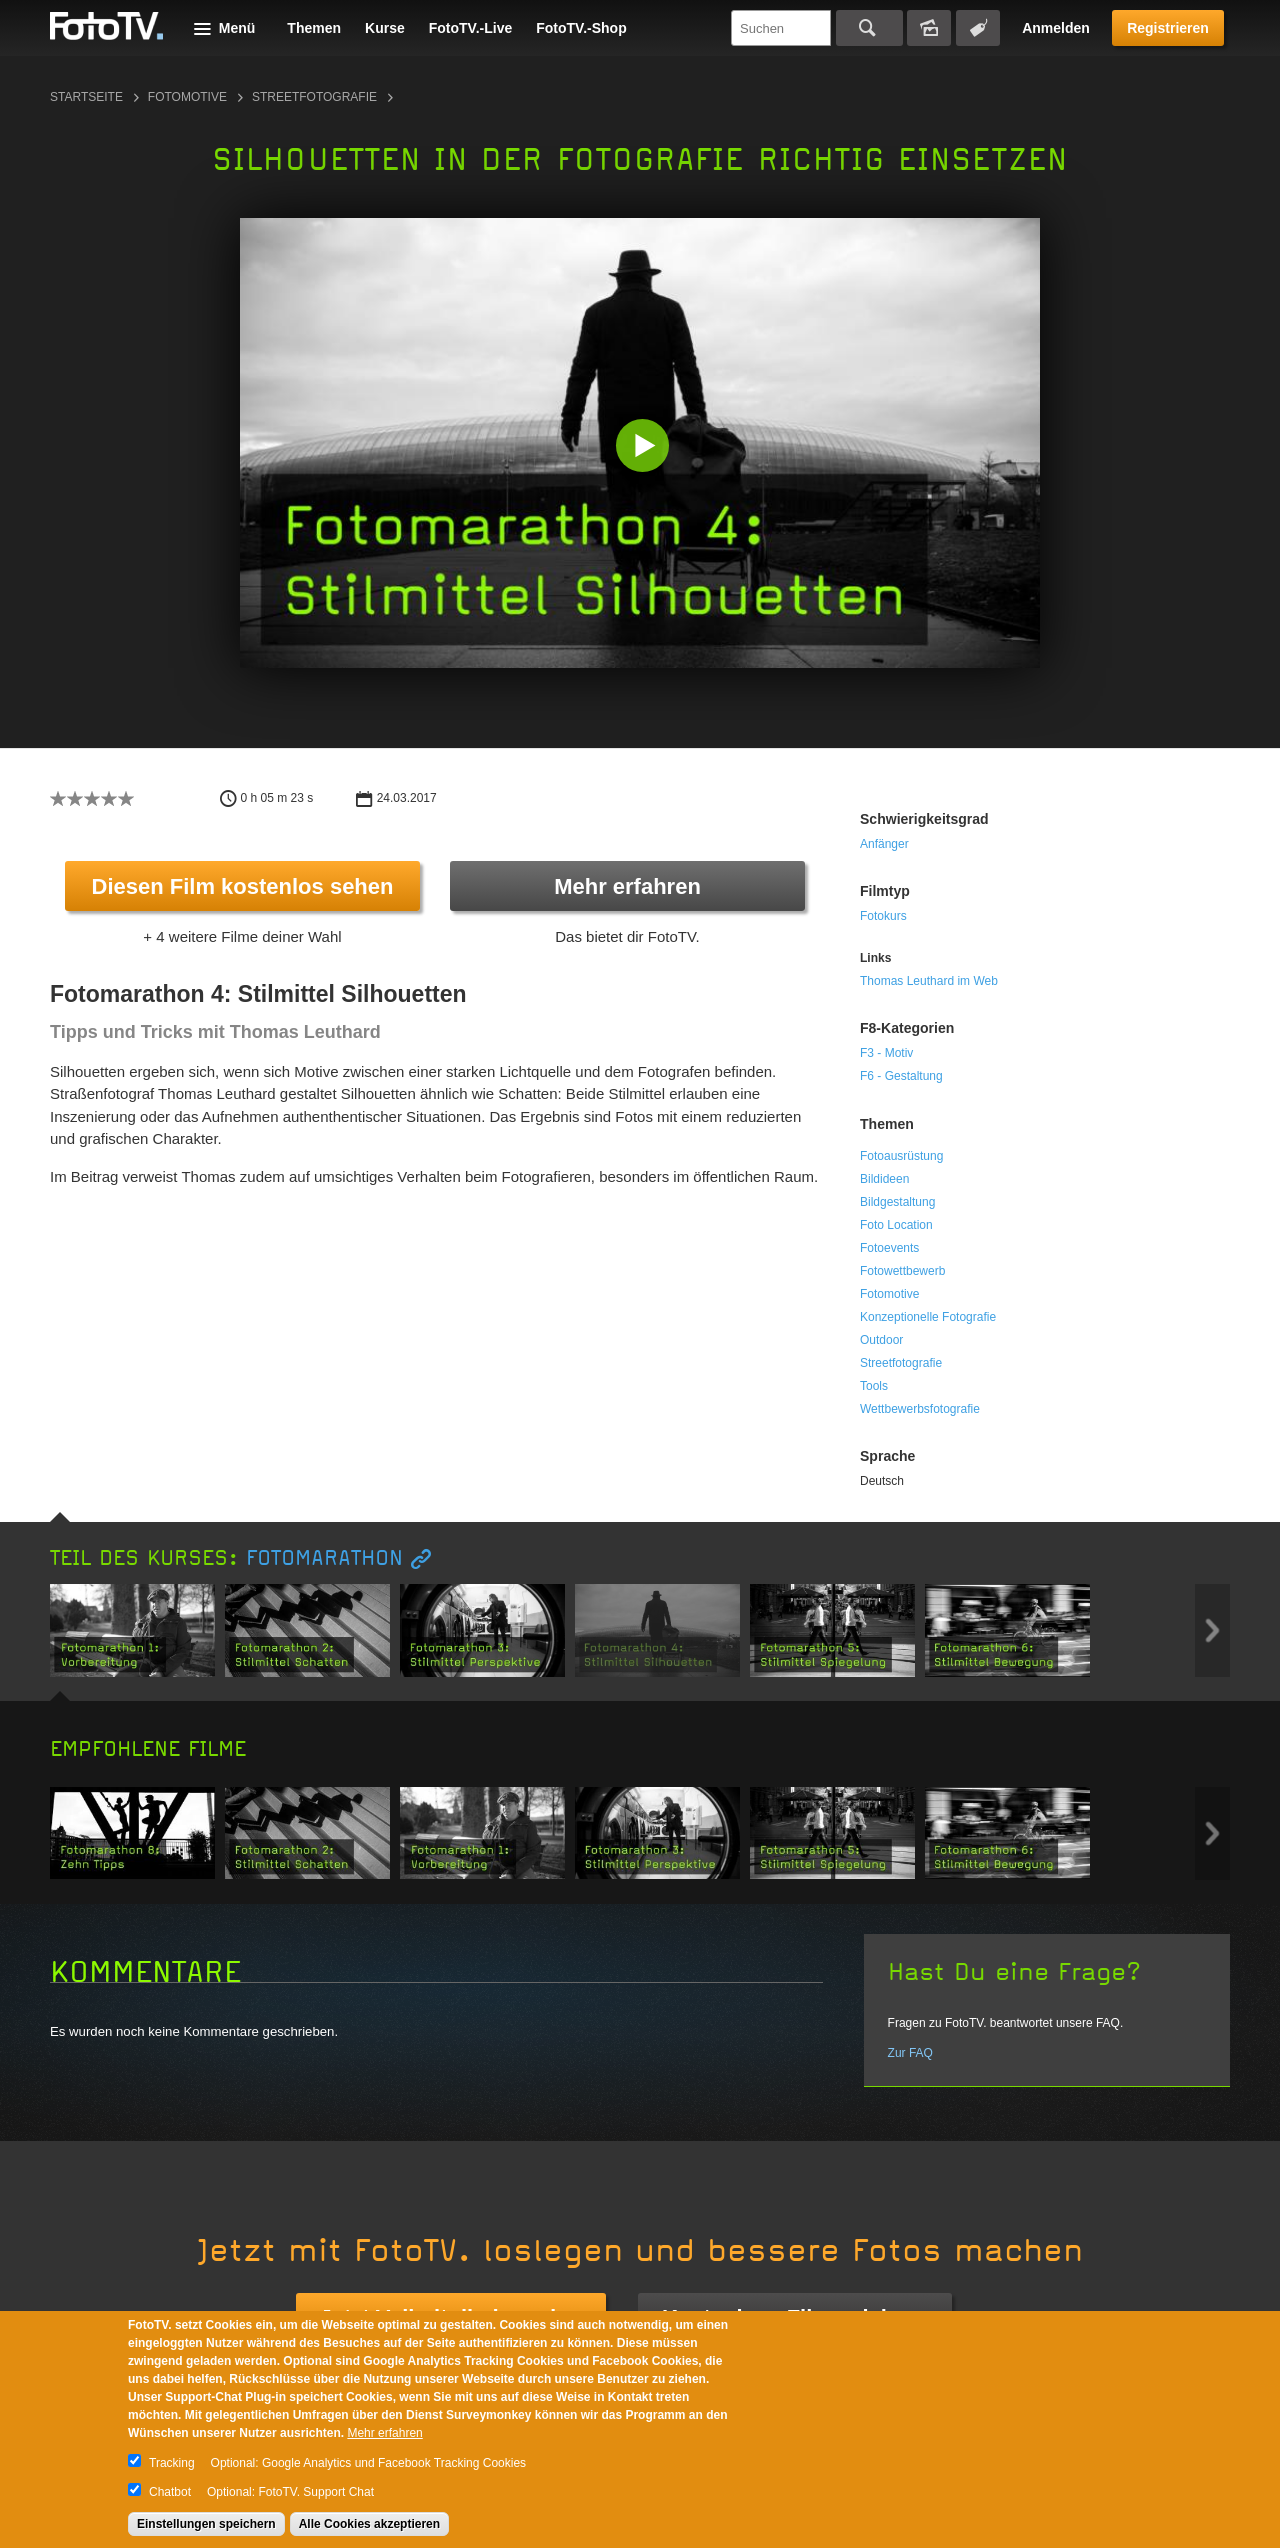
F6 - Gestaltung (901, 1076)
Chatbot (170, 2492)
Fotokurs (883, 916)
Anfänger (884, 844)
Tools (874, 1386)
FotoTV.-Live (471, 28)
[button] (644, 447)
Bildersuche (929, 28)
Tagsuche (978, 28)
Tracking (172, 2463)
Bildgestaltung (897, 1202)
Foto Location (896, 1225)
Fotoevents (889, 1248)
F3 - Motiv (886, 1053)
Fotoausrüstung (901, 1156)
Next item (1212, 1630)
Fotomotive (187, 97)
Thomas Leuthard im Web (929, 981)
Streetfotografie (314, 97)
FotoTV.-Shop (581, 28)
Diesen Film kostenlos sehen (243, 886)
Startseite (86, 97)
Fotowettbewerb (902, 1271)
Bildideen (884, 1179)
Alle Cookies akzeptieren (369, 2524)
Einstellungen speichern (206, 2524)
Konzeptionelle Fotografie (928, 1317)
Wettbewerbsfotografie (920, 1409)
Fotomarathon (324, 1558)
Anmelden (1056, 28)
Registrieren (1168, 28)
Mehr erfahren (627, 886)
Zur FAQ (910, 2053)
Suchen (869, 28)
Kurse (385, 28)
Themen (314, 28)
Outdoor (881, 1340)
